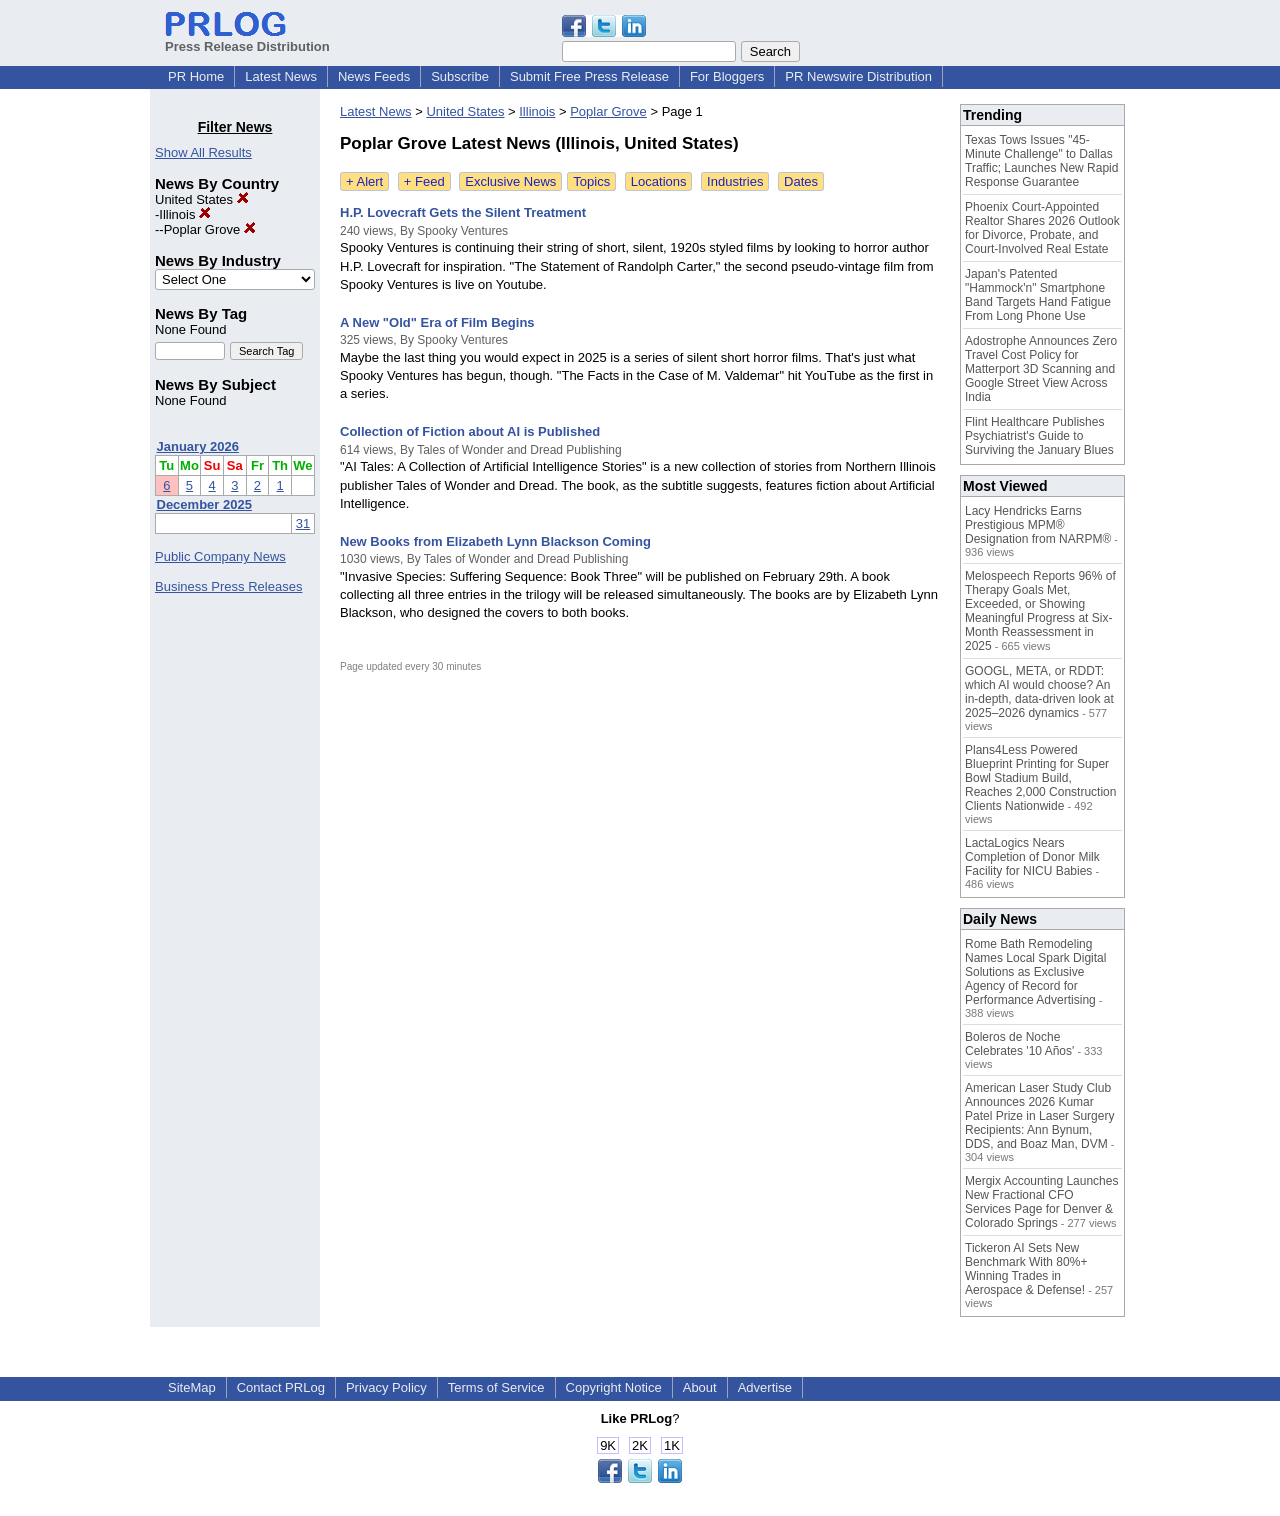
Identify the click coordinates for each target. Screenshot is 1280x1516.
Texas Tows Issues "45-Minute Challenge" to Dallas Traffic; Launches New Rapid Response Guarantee (1041, 161)
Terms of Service (496, 1387)
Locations (659, 181)
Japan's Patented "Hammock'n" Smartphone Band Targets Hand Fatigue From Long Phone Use (1038, 295)
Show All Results (203, 152)
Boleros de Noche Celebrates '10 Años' (1019, 1044)
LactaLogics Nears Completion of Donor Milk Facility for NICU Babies (1032, 857)
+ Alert (364, 181)
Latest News (281, 76)
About (700, 1387)
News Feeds (374, 76)
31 (303, 523)
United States (202, 199)
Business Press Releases (228, 586)
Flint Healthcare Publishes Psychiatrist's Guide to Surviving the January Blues (1039, 436)
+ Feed (424, 181)
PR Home (196, 76)
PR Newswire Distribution (858, 76)
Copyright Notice (614, 1387)
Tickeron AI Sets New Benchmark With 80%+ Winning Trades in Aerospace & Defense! (1026, 1269)
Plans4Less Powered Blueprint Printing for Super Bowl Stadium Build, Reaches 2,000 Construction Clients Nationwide (1040, 778)
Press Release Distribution (247, 39)
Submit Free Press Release (589, 76)
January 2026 (198, 446)
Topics (591, 181)
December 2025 (204, 504)
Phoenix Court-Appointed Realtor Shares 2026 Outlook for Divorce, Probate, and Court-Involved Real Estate (1042, 228)
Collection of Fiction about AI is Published (470, 431)
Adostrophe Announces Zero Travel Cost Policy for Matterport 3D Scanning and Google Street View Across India (1041, 369)
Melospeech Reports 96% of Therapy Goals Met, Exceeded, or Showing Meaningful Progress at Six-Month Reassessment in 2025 (1040, 611)
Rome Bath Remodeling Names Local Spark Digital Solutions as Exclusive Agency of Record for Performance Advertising (1035, 972)
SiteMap (192, 1387)
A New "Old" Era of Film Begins (437, 322)
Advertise (765, 1387)
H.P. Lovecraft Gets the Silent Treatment (463, 212)
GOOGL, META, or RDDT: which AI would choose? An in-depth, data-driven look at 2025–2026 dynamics (1039, 692)
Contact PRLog (281, 1387)
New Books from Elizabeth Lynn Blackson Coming (495, 541)
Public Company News (220, 556)
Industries (735, 181)
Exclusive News (510, 181)
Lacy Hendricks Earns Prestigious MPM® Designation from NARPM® (1038, 525)
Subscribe (460, 76)
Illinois (185, 214)
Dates (801, 181)
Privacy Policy (386, 1387)
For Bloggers (727, 76)
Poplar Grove (210, 229)
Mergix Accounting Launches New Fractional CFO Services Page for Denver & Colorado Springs (1041, 1202)
